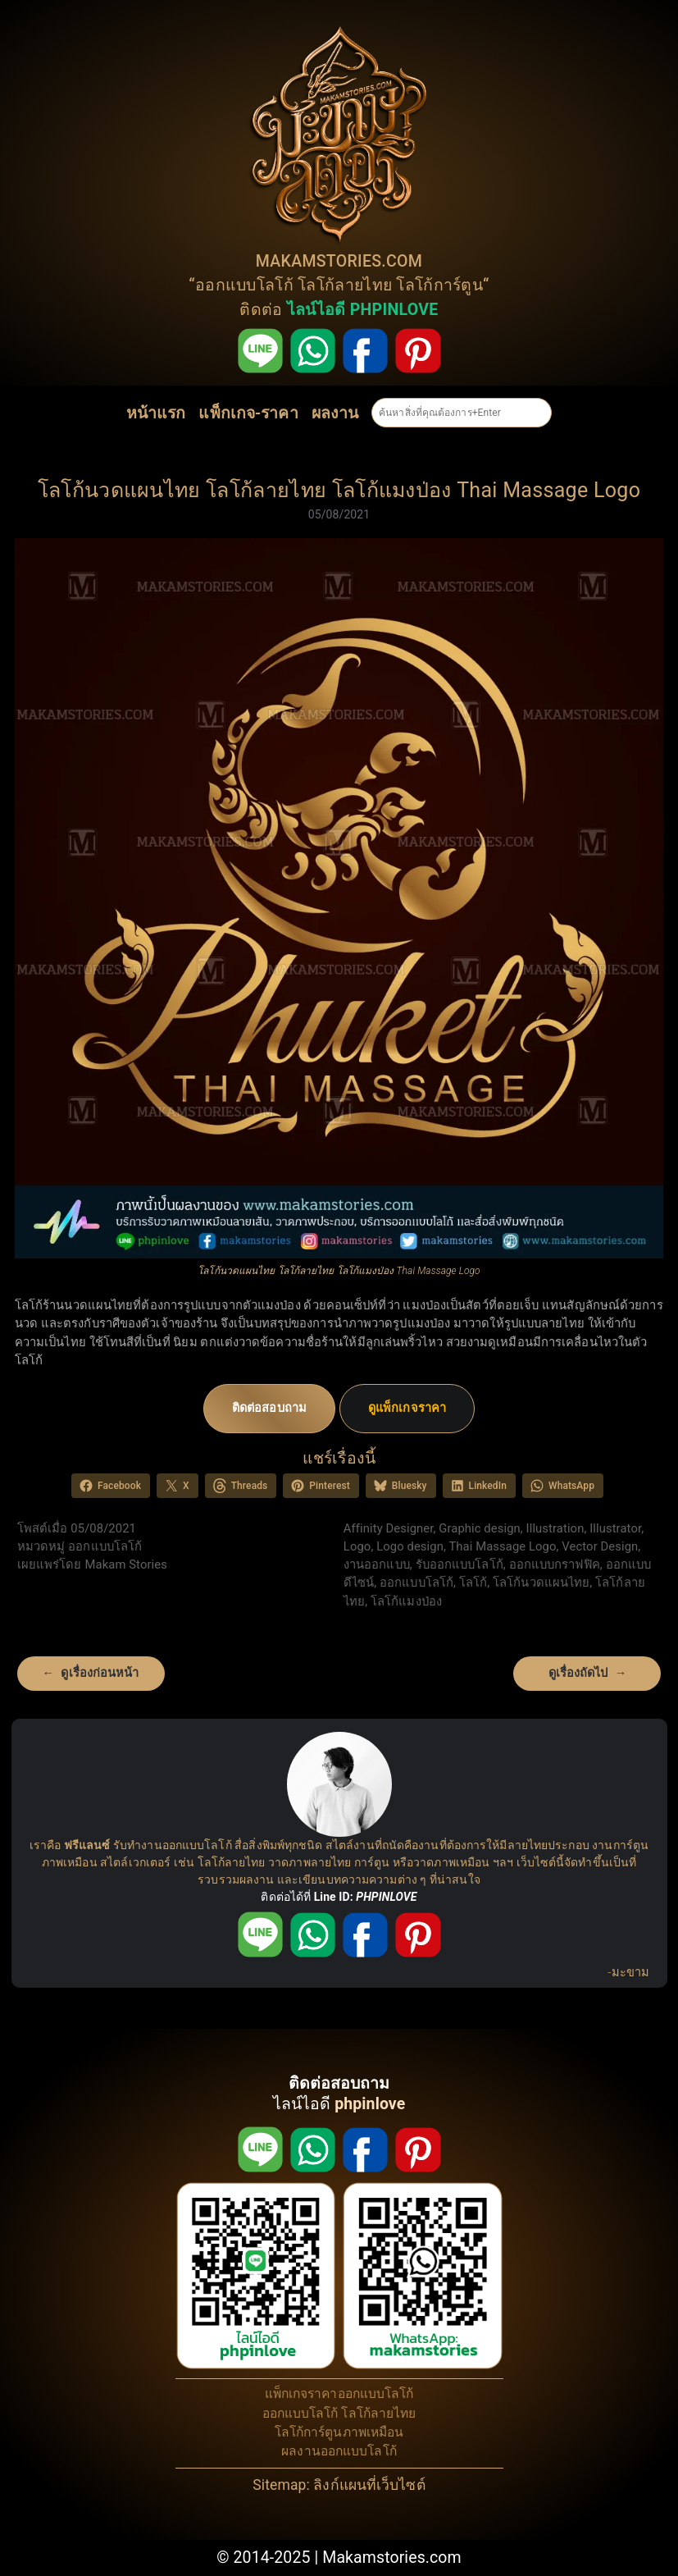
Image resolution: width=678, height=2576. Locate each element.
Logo (357, 1546)
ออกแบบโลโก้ (244, 285)
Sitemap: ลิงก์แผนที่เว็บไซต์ (339, 2485)
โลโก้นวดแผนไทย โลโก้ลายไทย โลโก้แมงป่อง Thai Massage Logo (339, 490)
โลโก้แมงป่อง (406, 1601)
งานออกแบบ (377, 1564)
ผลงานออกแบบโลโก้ (339, 2451)
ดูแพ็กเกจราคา (407, 1408)
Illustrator (615, 1528)
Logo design (410, 1546)
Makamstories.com (392, 2557)
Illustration (555, 1528)
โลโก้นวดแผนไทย (541, 1582)
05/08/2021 (339, 514)
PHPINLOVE (386, 1896)
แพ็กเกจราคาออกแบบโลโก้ (339, 2393)
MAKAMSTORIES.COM (339, 261)
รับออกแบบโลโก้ (459, 1564)
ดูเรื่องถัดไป (578, 1673)
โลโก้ (473, 1582)
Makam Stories (126, 1564)
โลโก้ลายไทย (345, 285)
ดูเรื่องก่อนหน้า (100, 1673)
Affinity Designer (389, 1528)
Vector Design (600, 1546)
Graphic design (480, 1528)
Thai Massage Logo (502, 1546)
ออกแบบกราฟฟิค (554, 1564)
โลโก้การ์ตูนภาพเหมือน (339, 2432)
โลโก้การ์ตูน (439, 285)
